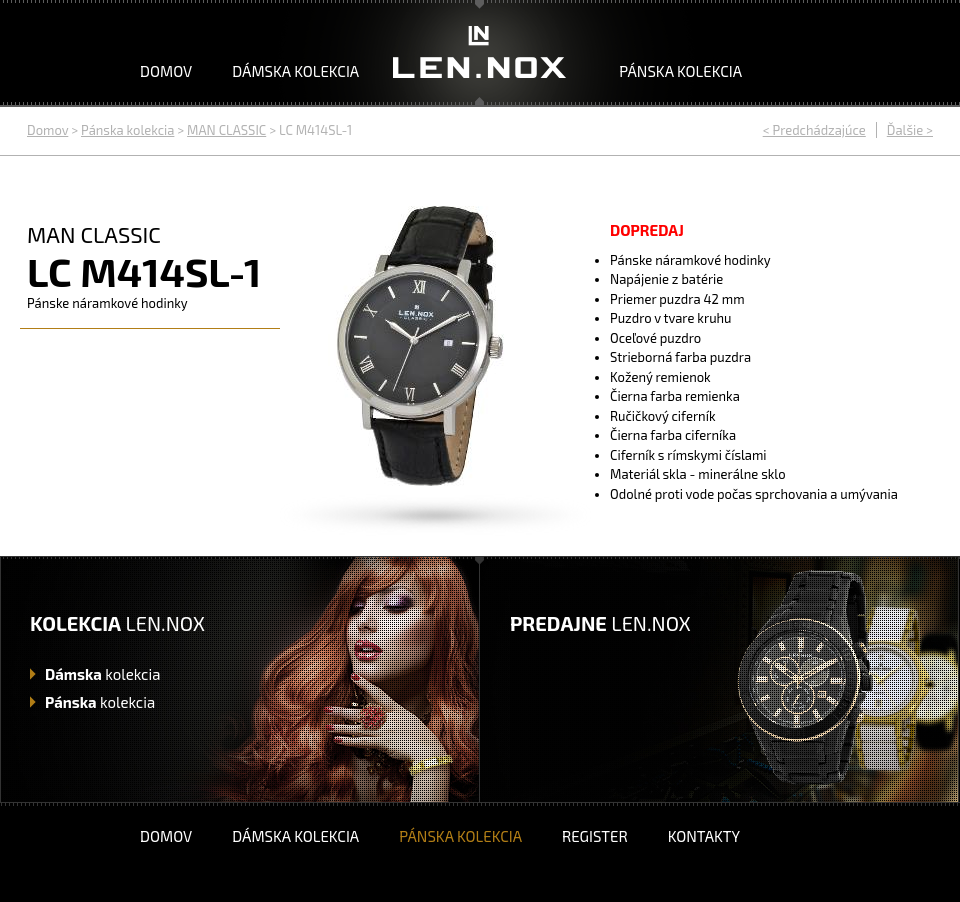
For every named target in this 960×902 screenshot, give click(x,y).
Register (595, 836)
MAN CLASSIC (226, 130)
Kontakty (704, 836)
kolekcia (102, 674)
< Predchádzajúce (814, 130)
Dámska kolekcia (295, 71)
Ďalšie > (910, 130)
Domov (166, 71)
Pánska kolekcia (680, 71)
